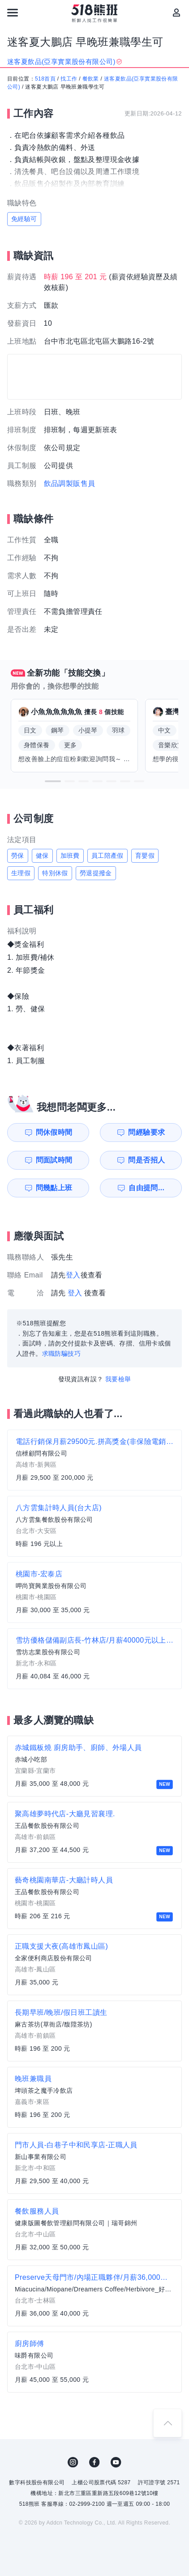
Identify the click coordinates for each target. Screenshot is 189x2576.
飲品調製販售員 (69, 483)
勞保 (17, 855)
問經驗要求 (146, 1132)
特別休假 (55, 873)
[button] (53, 781)
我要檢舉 (118, 1379)
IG (73, 2462)
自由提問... (146, 1188)
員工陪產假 (107, 855)
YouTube (116, 2462)
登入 (73, 1275)
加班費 (70, 855)
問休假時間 (54, 1132)
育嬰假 (145, 855)
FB (94, 2462)
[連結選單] (12, 12)
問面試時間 (54, 1160)
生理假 (20, 873)
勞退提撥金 (96, 873)
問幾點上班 (54, 1188)
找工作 (68, 79)
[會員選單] (176, 12)
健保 (42, 855)
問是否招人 (146, 1160)
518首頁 (45, 79)
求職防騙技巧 (61, 1353)
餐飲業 (90, 79)
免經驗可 (24, 218)
